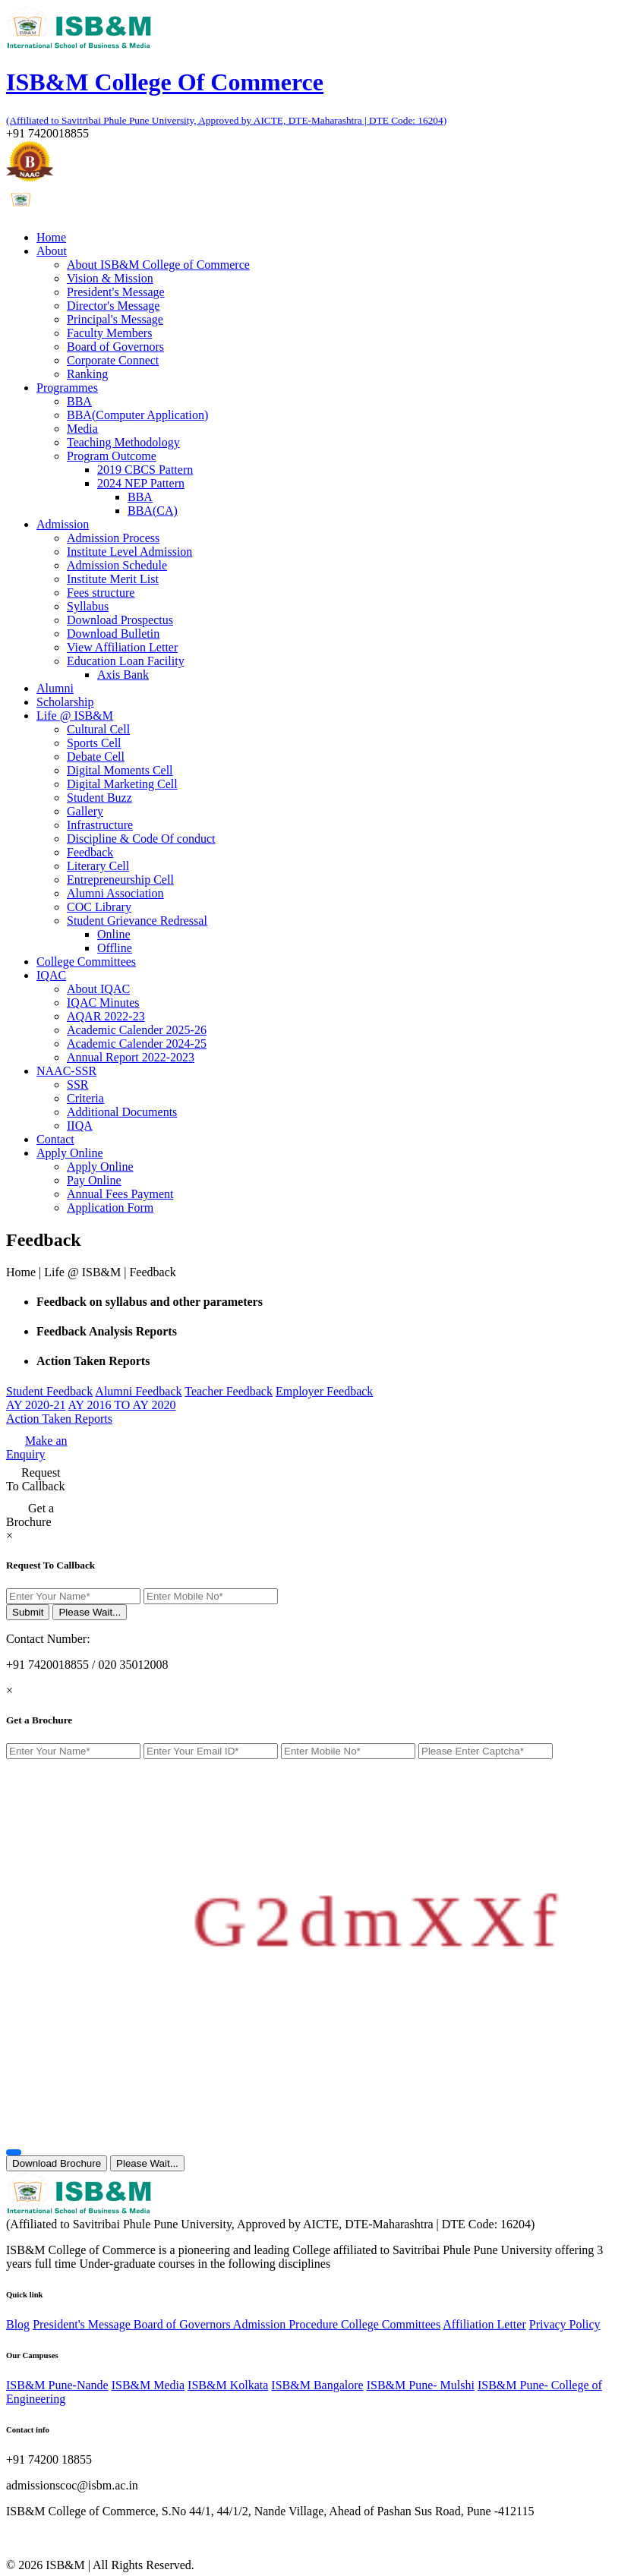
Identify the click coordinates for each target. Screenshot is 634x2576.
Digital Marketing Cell (122, 783)
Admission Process (113, 537)
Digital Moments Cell (120, 770)
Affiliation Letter (484, 2324)
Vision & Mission (110, 278)
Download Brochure (56, 2163)
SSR (77, 1084)
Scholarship (65, 701)
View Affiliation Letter (122, 647)
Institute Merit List (113, 578)
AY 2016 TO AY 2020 (122, 1404)
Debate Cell (96, 756)
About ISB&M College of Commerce (158, 264)
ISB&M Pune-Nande (57, 2385)
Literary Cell (98, 865)
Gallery (85, 811)
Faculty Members (109, 332)
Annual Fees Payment (120, 1193)
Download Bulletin (113, 633)
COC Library (99, 906)
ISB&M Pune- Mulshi (421, 2385)
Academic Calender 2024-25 (137, 1043)
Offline (114, 947)
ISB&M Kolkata (228, 2385)
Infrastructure (100, 824)
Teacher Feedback (229, 1391)
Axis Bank (123, 674)
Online (114, 934)
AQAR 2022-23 (106, 1016)
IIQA (80, 1125)
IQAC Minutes (103, 1002)
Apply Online (100, 1166)
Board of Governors (115, 346)
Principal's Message (115, 319)
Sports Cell (94, 742)
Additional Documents (122, 1111)
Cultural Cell (98, 729)
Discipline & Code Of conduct (141, 838)
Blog (18, 2324)
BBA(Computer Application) (137, 414)
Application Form (110, 1207)
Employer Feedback (324, 1391)
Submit (27, 1612)
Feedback (90, 852)
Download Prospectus (120, 619)
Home (51, 237)
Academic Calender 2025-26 (137, 1029)
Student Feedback (49, 1391)
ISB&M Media (148, 2385)
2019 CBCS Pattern (145, 469)
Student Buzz (99, 797)
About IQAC (98, 988)
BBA (79, 401)
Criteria (85, 1098)
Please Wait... (89, 1612)
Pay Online (94, 1180)
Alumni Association (115, 893)
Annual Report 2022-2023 (130, 1057)
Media (82, 428)
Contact (55, 1139)
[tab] (332, 1302)
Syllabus (88, 606)
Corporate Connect (113, 360)
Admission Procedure (287, 2324)
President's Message (116, 291)
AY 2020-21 (35, 1404)
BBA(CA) (153, 510)
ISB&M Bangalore (317, 2385)
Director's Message (113, 305)
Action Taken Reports (59, 1418)
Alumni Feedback (138, 1391)
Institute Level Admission (129, 551)
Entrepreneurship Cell (120, 879)
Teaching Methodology (123, 442)
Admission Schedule (117, 565)
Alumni (55, 688)
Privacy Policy (565, 2324)
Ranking (87, 373)
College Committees (86, 961)
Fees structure (100, 592)
